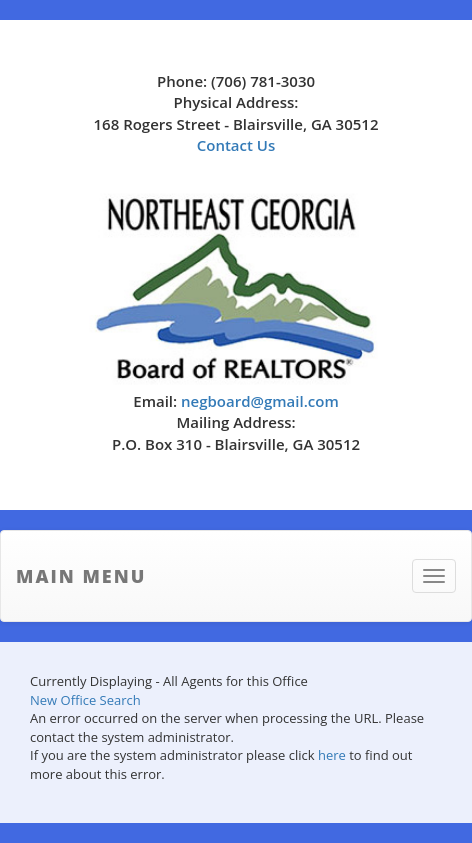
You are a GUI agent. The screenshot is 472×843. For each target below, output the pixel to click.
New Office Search (85, 700)
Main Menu (81, 576)
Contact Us (236, 145)
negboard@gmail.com (260, 401)
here (332, 755)
